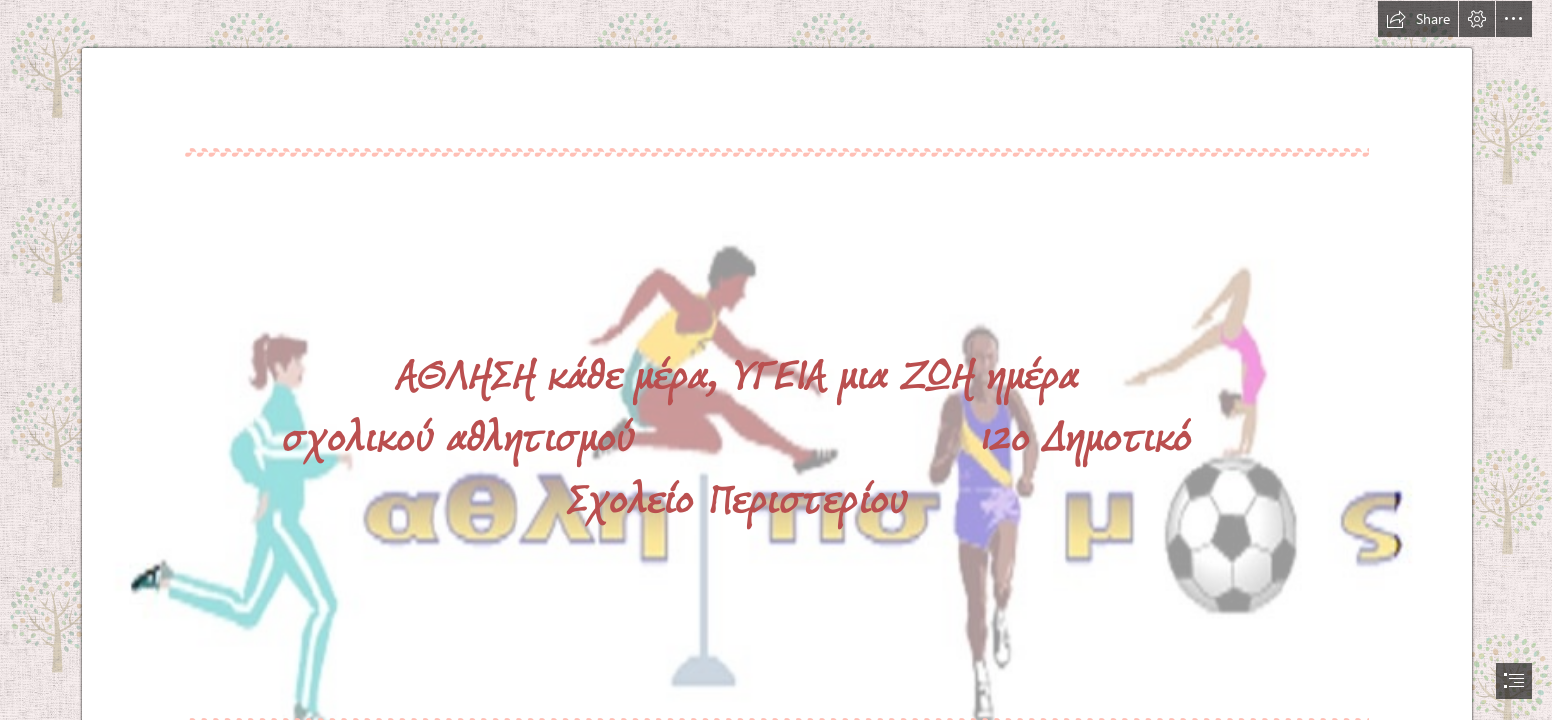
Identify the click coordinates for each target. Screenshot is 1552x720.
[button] (1418, 19)
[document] (776, 360)
